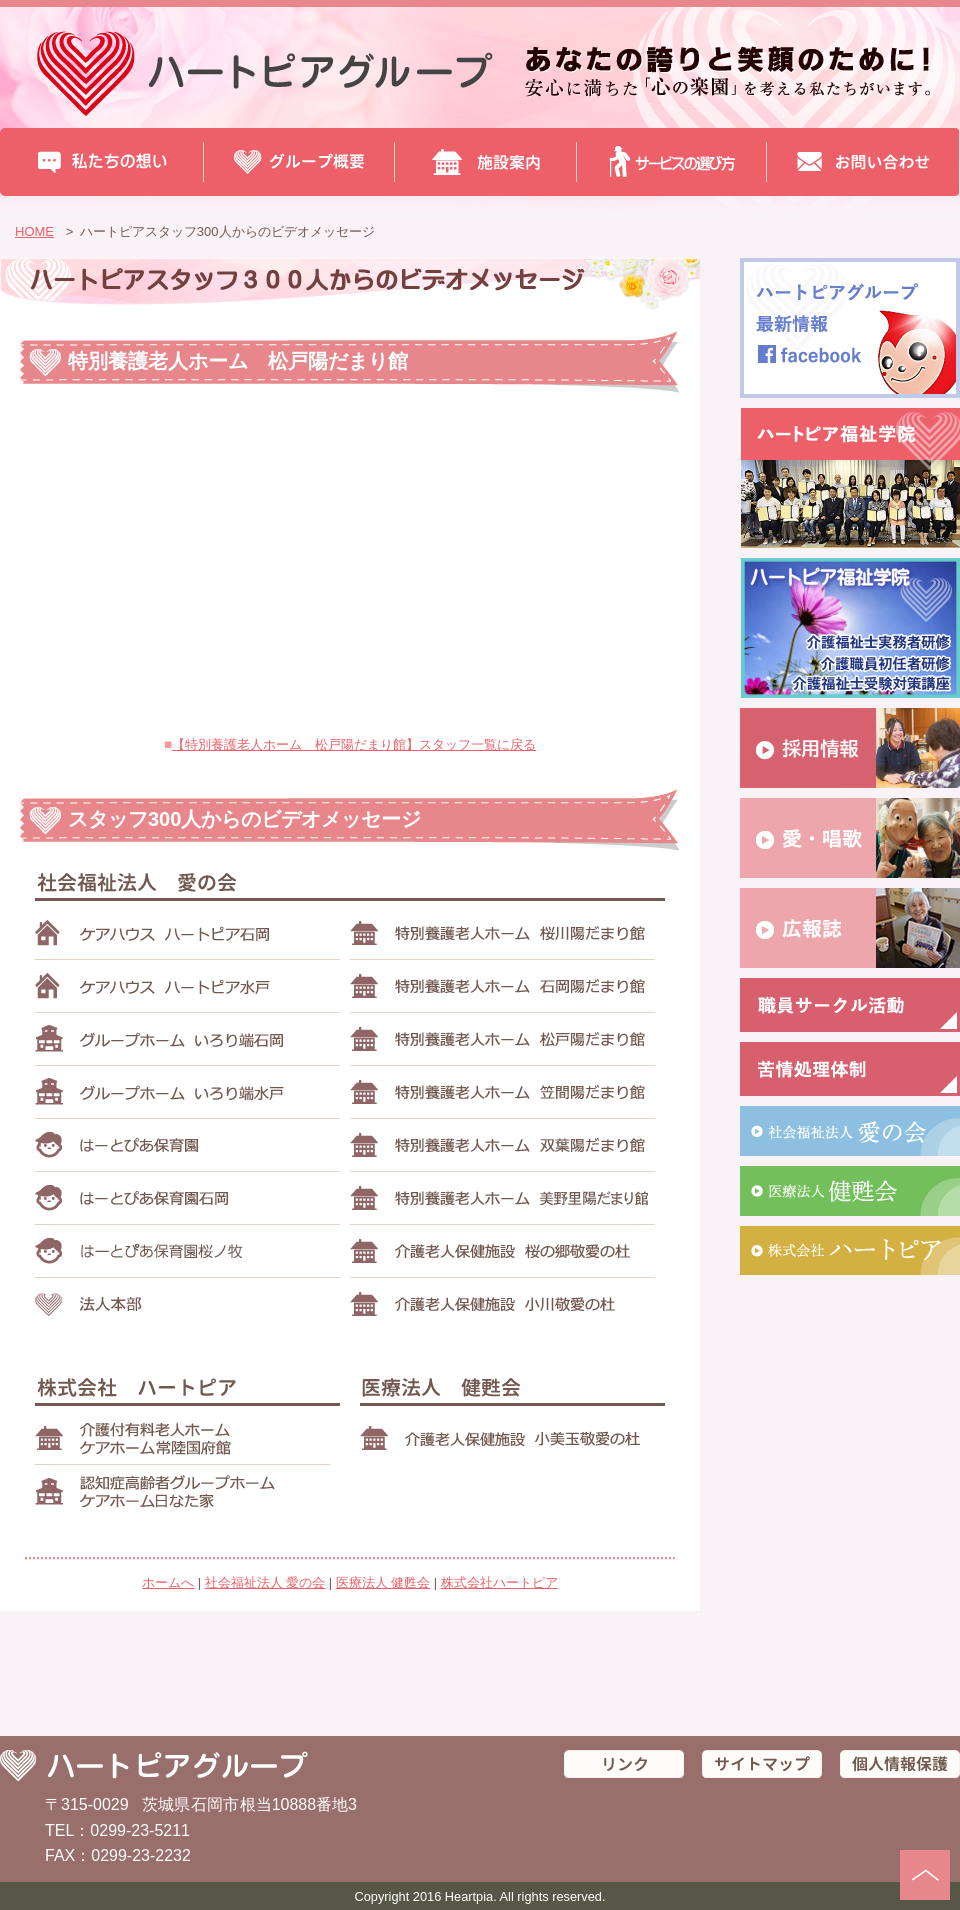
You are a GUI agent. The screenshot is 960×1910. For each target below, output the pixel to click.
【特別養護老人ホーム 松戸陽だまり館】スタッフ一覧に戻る (354, 744)
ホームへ (168, 1582)
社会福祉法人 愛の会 (265, 1582)
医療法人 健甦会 (383, 1582)
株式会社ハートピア (499, 1582)
